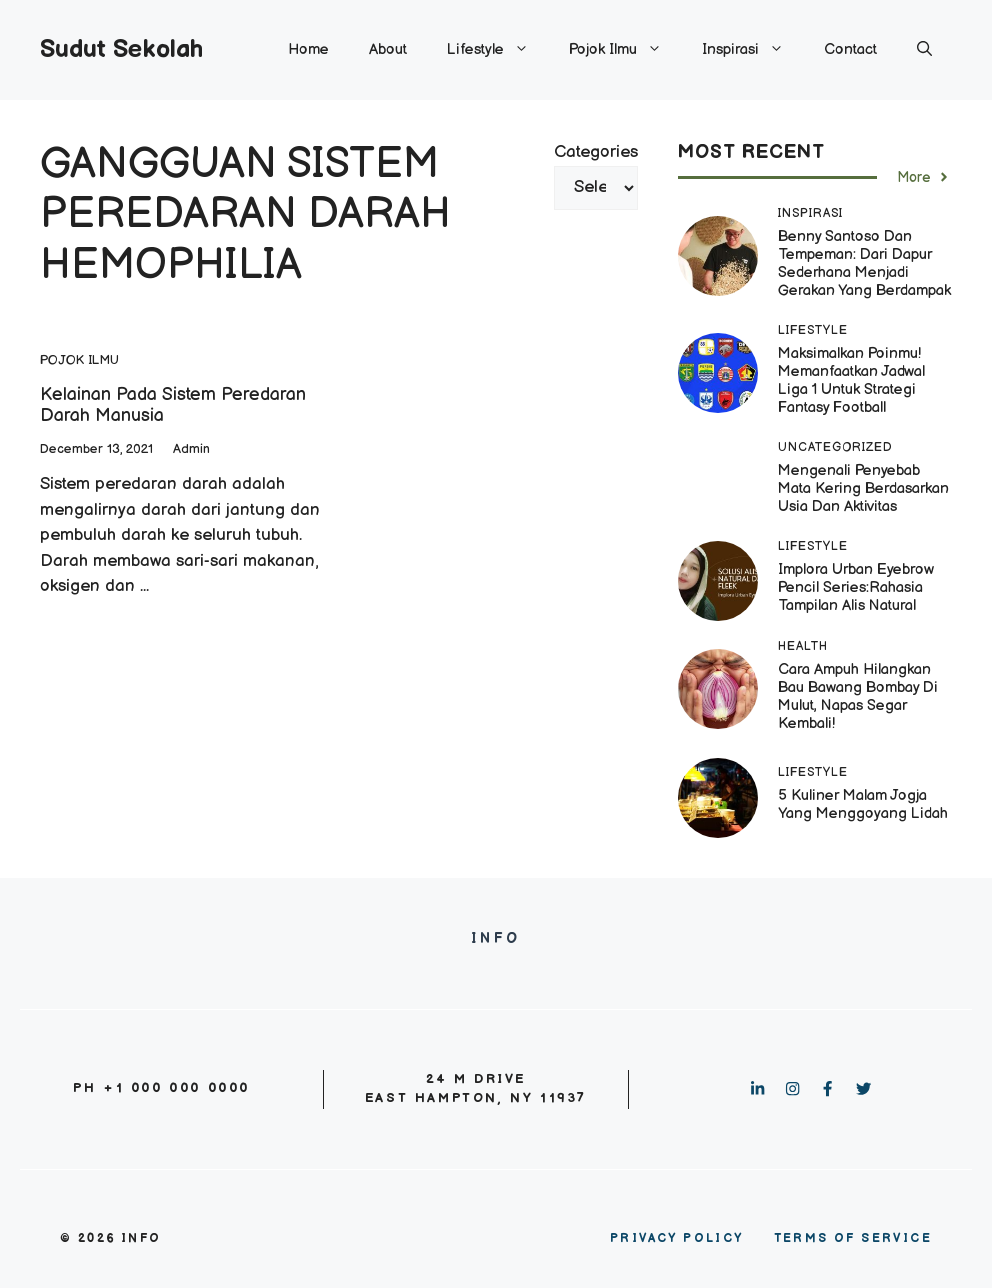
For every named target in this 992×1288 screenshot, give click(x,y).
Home (308, 49)
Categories (596, 152)
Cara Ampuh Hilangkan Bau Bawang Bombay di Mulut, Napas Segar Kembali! (858, 696)
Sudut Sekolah (121, 49)
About (388, 49)
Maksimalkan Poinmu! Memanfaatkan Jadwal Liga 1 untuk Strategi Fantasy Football (851, 380)
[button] (924, 50)
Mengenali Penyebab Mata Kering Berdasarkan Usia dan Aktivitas (863, 488)
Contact (850, 49)
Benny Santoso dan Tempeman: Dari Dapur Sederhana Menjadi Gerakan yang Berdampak (864, 263)
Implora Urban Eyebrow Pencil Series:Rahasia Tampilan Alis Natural (856, 587)
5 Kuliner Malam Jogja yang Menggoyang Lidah (863, 804)
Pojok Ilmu (625, 50)
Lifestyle (498, 50)
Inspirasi (753, 50)
